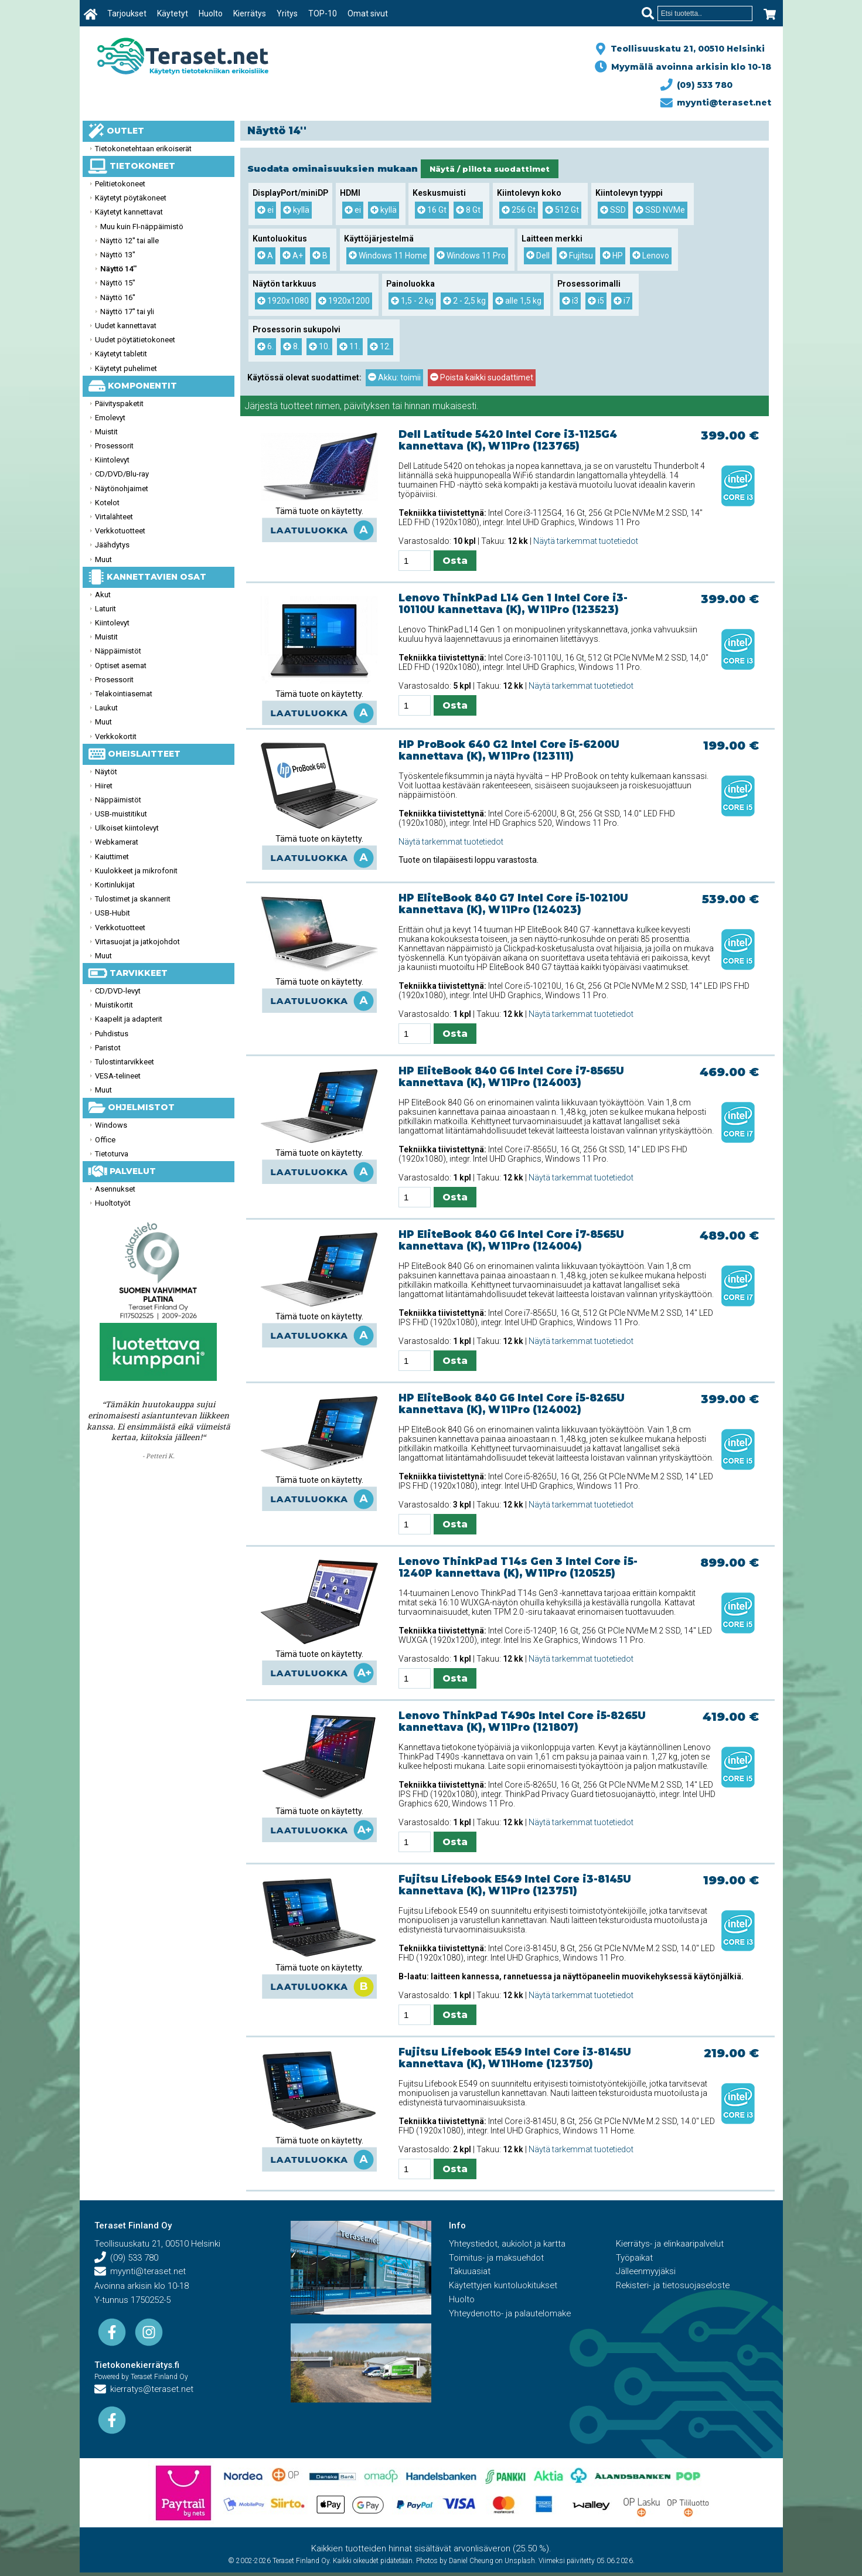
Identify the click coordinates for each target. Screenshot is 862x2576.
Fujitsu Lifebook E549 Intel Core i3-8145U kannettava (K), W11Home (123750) (514, 2058)
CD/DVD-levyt (118, 990)
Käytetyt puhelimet (126, 368)
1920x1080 (283, 300)
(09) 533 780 (696, 85)
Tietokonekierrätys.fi (136, 2365)
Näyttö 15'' (117, 282)
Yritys (287, 13)
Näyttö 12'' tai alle (129, 240)
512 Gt (562, 210)
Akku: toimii (394, 377)
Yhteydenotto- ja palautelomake (511, 2314)
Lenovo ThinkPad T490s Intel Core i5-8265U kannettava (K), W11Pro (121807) (522, 1721)
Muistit (106, 431)
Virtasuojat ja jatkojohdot (137, 941)
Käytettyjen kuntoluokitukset (504, 2286)
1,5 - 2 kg (412, 300)
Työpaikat (634, 2258)
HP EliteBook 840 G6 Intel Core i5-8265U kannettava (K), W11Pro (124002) (511, 1403)
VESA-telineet (118, 1075)
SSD (613, 210)
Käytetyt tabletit (121, 353)
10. (319, 346)
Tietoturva (111, 1153)
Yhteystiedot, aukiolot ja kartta (508, 2244)
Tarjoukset (127, 13)
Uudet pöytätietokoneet (135, 339)
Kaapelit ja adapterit (128, 1019)
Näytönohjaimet (121, 488)
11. (349, 346)
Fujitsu (576, 255)
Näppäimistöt (118, 650)
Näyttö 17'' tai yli (127, 311)
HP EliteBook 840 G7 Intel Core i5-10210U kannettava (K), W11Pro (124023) (513, 904)
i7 (622, 300)
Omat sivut (368, 13)
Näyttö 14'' (118, 268)
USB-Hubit (112, 912)
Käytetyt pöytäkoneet (130, 197)
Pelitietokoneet (120, 183)
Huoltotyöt (113, 1203)
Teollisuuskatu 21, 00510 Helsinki (685, 48)
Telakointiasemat (123, 693)
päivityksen (367, 405)
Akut (103, 594)
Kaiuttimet (112, 856)
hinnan (417, 405)
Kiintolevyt (112, 459)
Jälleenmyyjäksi (646, 2272)
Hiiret (104, 785)
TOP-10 (323, 13)
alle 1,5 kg (518, 300)
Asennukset (115, 1189)
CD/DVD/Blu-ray (122, 473)
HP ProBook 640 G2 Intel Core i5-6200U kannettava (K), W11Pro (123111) (508, 750)
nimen (327, 405)
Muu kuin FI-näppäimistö (141, 226)
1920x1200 (344, 300)
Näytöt (106, 771)
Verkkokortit (116, 736)
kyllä (296, 210)
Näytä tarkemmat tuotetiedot (585, 541)
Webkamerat (116, 842)
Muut (103, 559)
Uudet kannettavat (125, 325)
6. (265, 346)
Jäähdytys (112, 544)
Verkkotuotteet (120, 530)
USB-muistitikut (121, 813)
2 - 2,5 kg (464, 300)
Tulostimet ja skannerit (133, 898)
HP (612, 255)
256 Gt (519, 210)
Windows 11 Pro (471, 255)
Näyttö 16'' (117, 297)
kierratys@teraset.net (145, 2389)
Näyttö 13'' (117, 254)
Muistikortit (114, 1005)
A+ (292, 255)
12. (380, 346)
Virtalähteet (114, 516)
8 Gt (468, 210)
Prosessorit (114, 445)
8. (291, 346)
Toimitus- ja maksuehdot (497, 2258)
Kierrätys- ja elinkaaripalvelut (671, 2244)
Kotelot (107, 502)
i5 (596, 300)
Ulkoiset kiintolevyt (127, 827)
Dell (538, 255)
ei (265, 210)
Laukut (106, 707)
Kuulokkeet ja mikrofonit (136, 870)
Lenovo (650, 255)
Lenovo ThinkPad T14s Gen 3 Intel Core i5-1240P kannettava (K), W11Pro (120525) (518, 1567)
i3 (570, 300)
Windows (111, 1125)
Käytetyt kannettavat (129, 211)
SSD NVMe (660, 210)
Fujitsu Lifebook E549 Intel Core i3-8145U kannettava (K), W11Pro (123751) (514, 1885)
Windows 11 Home (388, 255)
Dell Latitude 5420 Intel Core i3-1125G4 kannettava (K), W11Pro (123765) (507, 440)
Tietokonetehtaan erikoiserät (143, 148)
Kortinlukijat (115, 884)
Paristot (108, 1047)
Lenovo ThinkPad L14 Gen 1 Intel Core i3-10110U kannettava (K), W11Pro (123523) (513, 603)
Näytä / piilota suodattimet (490, 168)
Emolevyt (110, 417)
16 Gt (432, 210)
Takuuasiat (469, 2272)
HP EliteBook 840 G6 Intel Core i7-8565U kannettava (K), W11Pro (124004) (511, 1240)
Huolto (211, 13)
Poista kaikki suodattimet (481, 377)
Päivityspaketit (119, 403)
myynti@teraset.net (716, 102)
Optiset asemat (120, 665)
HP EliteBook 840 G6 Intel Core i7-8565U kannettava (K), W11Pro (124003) (511, 1076)
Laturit (105, 608)
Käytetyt (173, 13)
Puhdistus (111, 1033)
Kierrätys (250, 13)
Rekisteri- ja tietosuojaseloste (674, 2286)
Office (105, 1139)
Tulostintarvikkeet (124, 1061)
